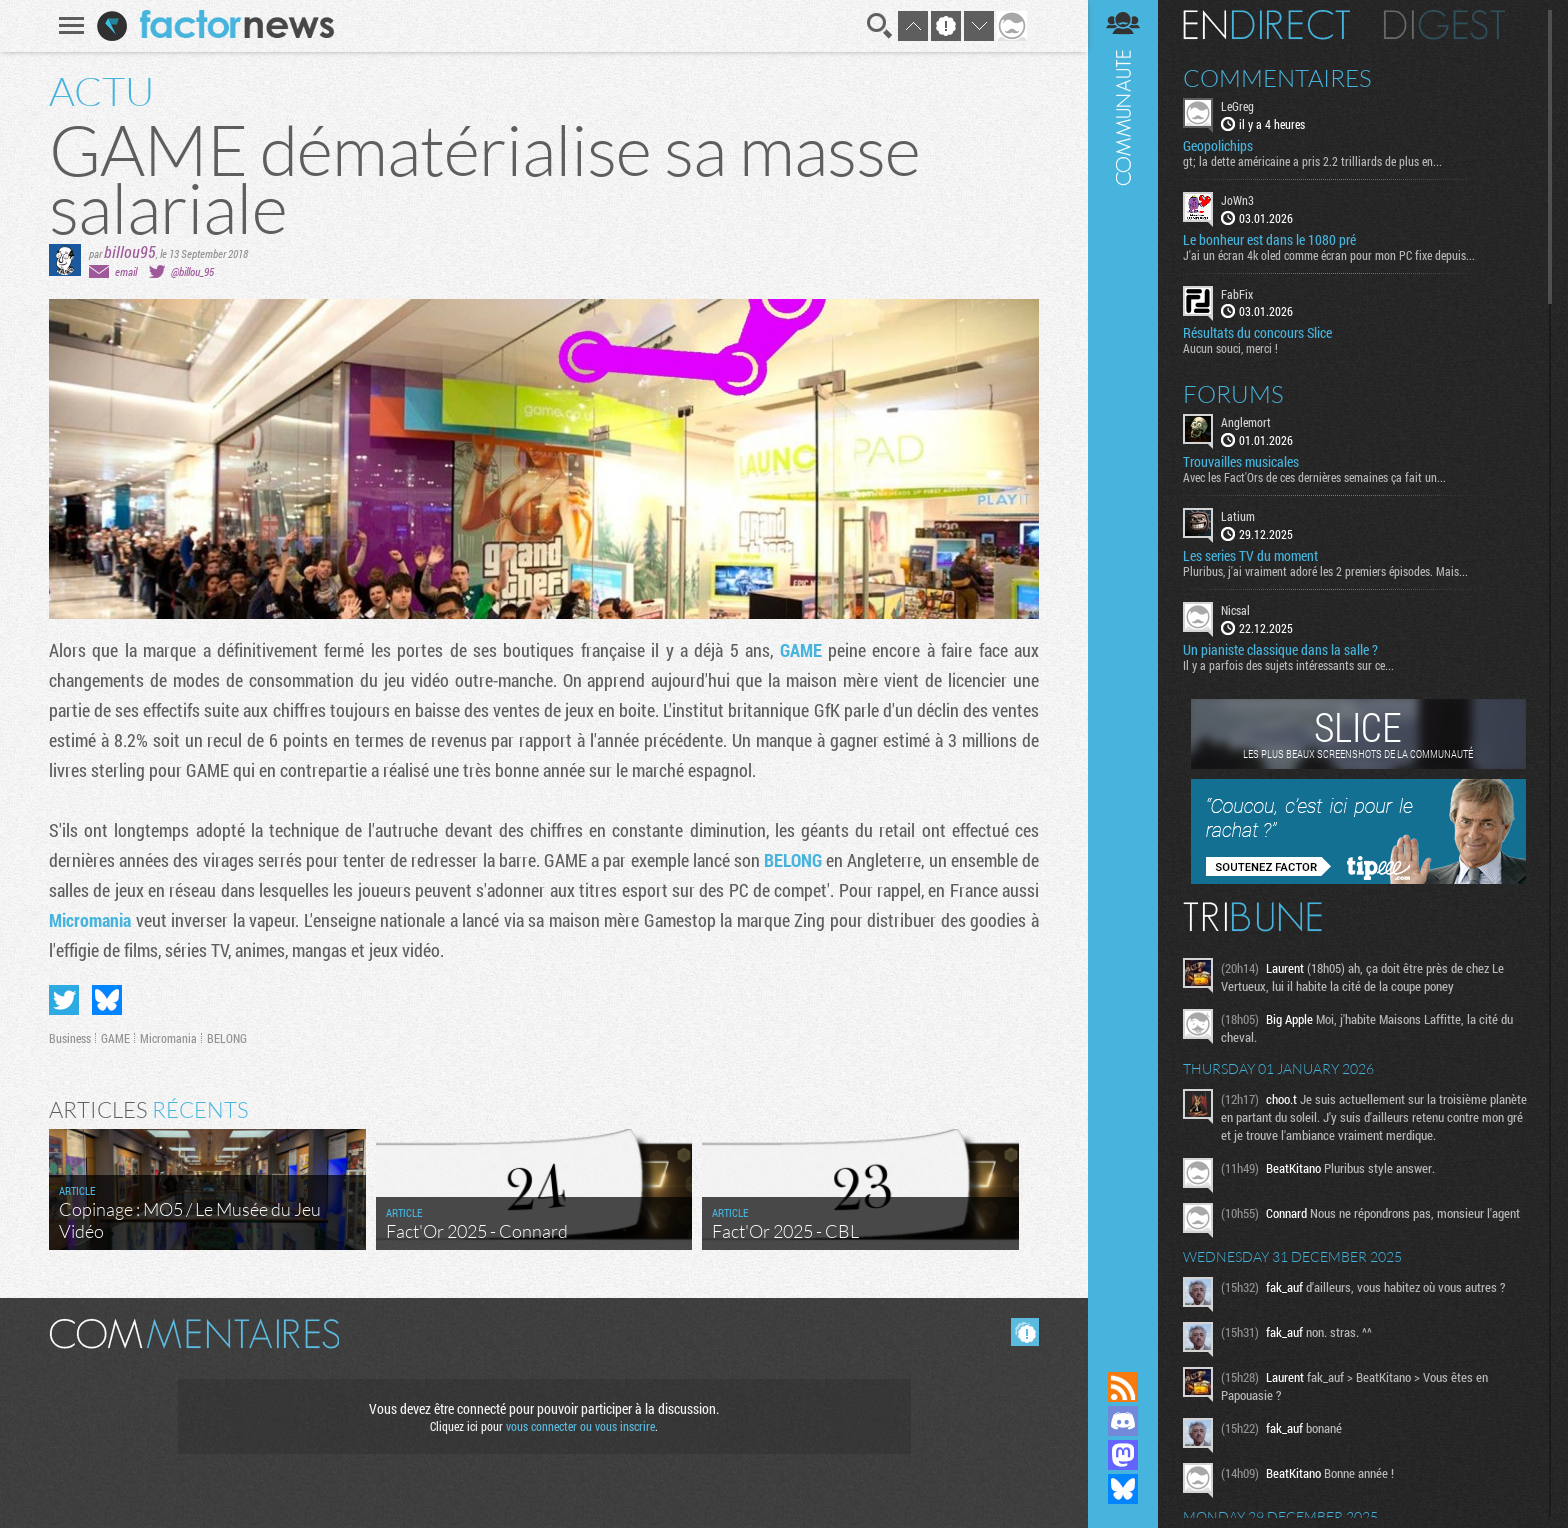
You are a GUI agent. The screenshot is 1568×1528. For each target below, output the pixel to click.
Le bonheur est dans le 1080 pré (1269, 240)
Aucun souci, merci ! (1230, 348)
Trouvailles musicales (1241, 462)
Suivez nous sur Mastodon (1123, 1455)
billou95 (130, 251)
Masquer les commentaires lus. (1025, 1332)
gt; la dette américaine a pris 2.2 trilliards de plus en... (1312, 161)
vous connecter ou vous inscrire (580, 1426)
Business (70, 1038)
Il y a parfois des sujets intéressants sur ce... (1288, 665)
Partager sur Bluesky (107, 1000)
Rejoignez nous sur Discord (1123, 1421)
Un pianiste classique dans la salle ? (1280, 650)
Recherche (880, 26)
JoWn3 (1237, 200)
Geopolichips (1218, 146)
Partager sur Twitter (64, 1000)
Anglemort (1246, 422)
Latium (1238, 516)
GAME (804, 650)
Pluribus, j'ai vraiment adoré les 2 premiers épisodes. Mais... (1325, 571)
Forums (1233, 394)
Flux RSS (1123, 1387)
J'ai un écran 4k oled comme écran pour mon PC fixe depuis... (1329, 255)
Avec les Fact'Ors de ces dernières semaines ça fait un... (1314, 477)
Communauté (1123, 666)
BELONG (795, 860)
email (126, 271)
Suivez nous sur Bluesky (1123, 1489)
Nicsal (1235, 610)
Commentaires (1277, 78)
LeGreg (1237, 106)
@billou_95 (192, 271)
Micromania (92, 920)
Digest (1444, 25)
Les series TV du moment (1250, 556)
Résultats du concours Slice (1257, 333)
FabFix (1237, 294)
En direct (1266, 25)
